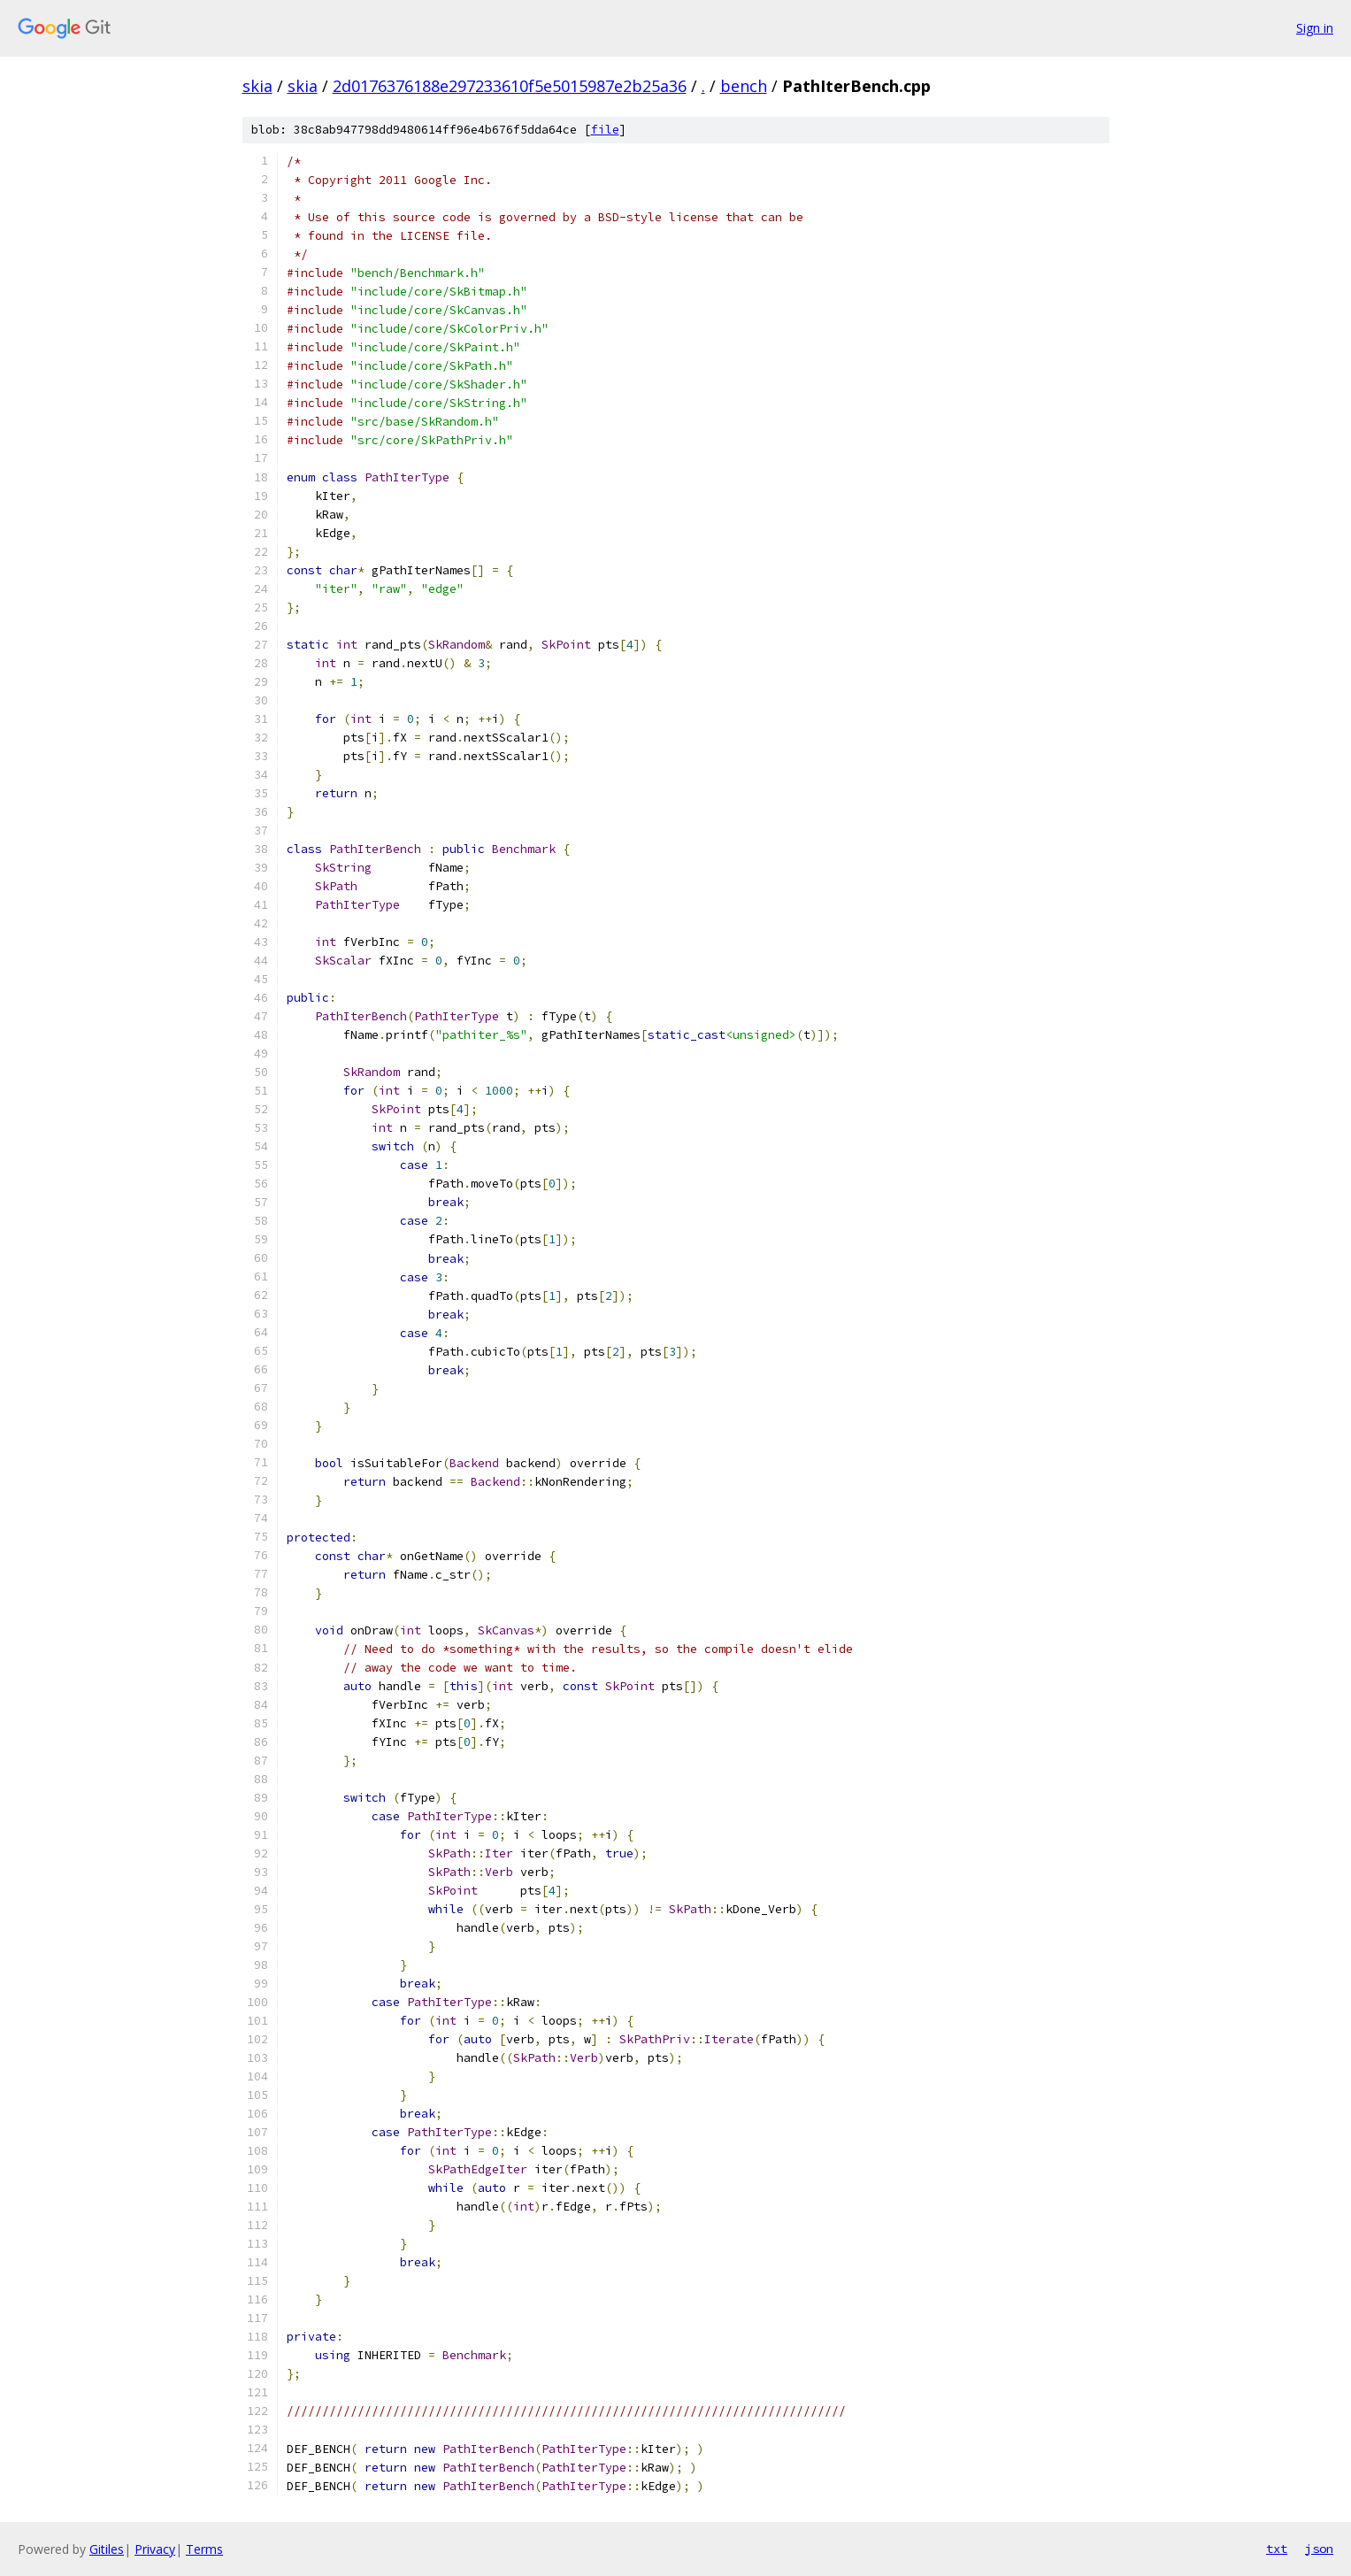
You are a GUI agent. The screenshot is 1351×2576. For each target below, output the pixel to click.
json (1319, 2549)
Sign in (1314, 27)
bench (743, 85)
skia (257, 85)
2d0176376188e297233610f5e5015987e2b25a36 (510, 85)
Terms (204, 2549)
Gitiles (106, 2549)
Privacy (154, 2549)
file (605, 129)
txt (1276, 2549)
